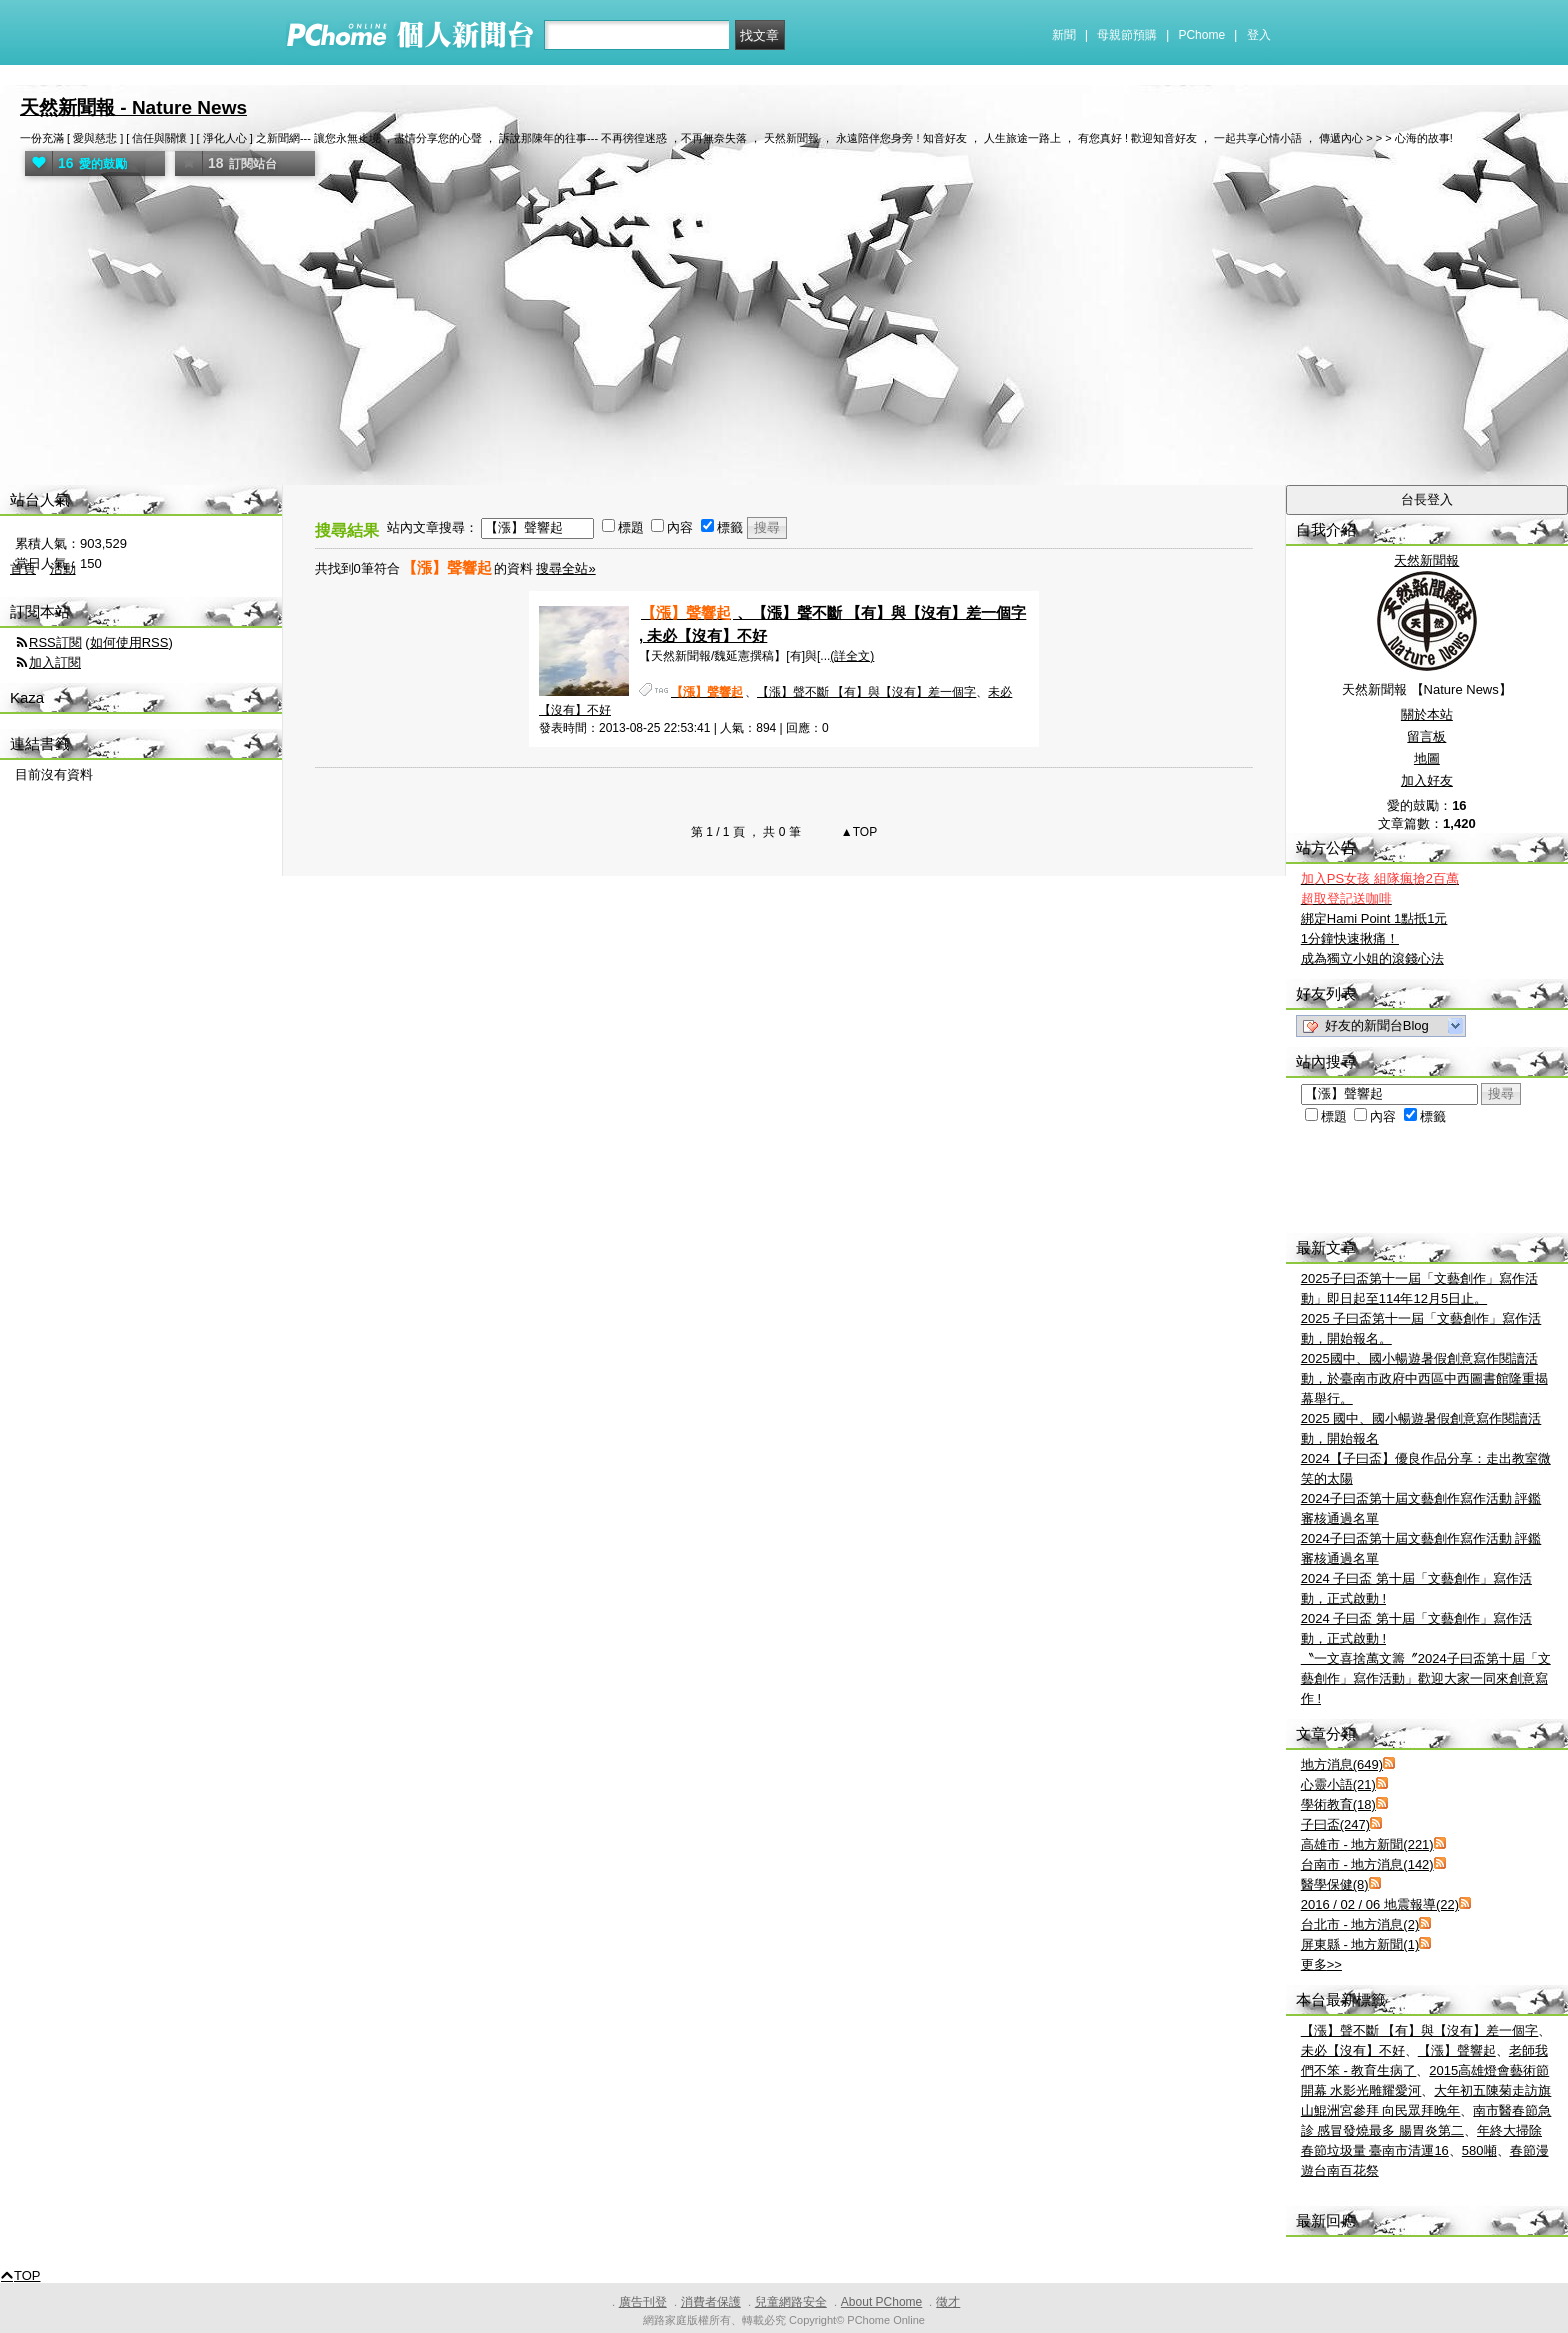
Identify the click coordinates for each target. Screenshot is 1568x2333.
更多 (1321, 1964)
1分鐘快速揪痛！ (1350, 938)
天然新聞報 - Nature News (133, 107)
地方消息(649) (1342, 1764)
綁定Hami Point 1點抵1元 (1374, 918)
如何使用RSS (129, 642)
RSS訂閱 (55, 642)
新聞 (1064, 35)
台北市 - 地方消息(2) (1360, 1924)
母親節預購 (1127, 35)
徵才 (948, 2302)
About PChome (881, 2302)
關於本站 (1427, 714)
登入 (1259, 35)
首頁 (23, 568)
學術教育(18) (1338, 1804)
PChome (1201, 35)
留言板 (1426, 736)
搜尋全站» (565, 568)
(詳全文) (852, 656)
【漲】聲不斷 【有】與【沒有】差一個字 (866, 692)
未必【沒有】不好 (1353, 2050)
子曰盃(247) (1335, 1824)
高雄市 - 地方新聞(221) (1367, 1844)
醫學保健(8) (1335, 1884)
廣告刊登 (643, 2302)
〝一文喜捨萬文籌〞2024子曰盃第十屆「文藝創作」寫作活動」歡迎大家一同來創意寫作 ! (1426, 1678)
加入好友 (1427, 780)
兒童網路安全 (791, 2302)
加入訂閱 (55, 662)
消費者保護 (711, 2302)
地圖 (1427, 758)
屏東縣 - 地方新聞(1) (1360, 1944)
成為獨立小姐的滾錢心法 (1372, 958)
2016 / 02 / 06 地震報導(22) (1380, 1904)
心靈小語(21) (1338, 1784)
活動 (63, 568)
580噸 (1479, 2150)
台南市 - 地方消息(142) (1367, 1864)
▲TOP (858, 832)
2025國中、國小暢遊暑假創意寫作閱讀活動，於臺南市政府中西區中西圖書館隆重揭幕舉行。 (1424, 1378)
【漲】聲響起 (1457, 2050)
